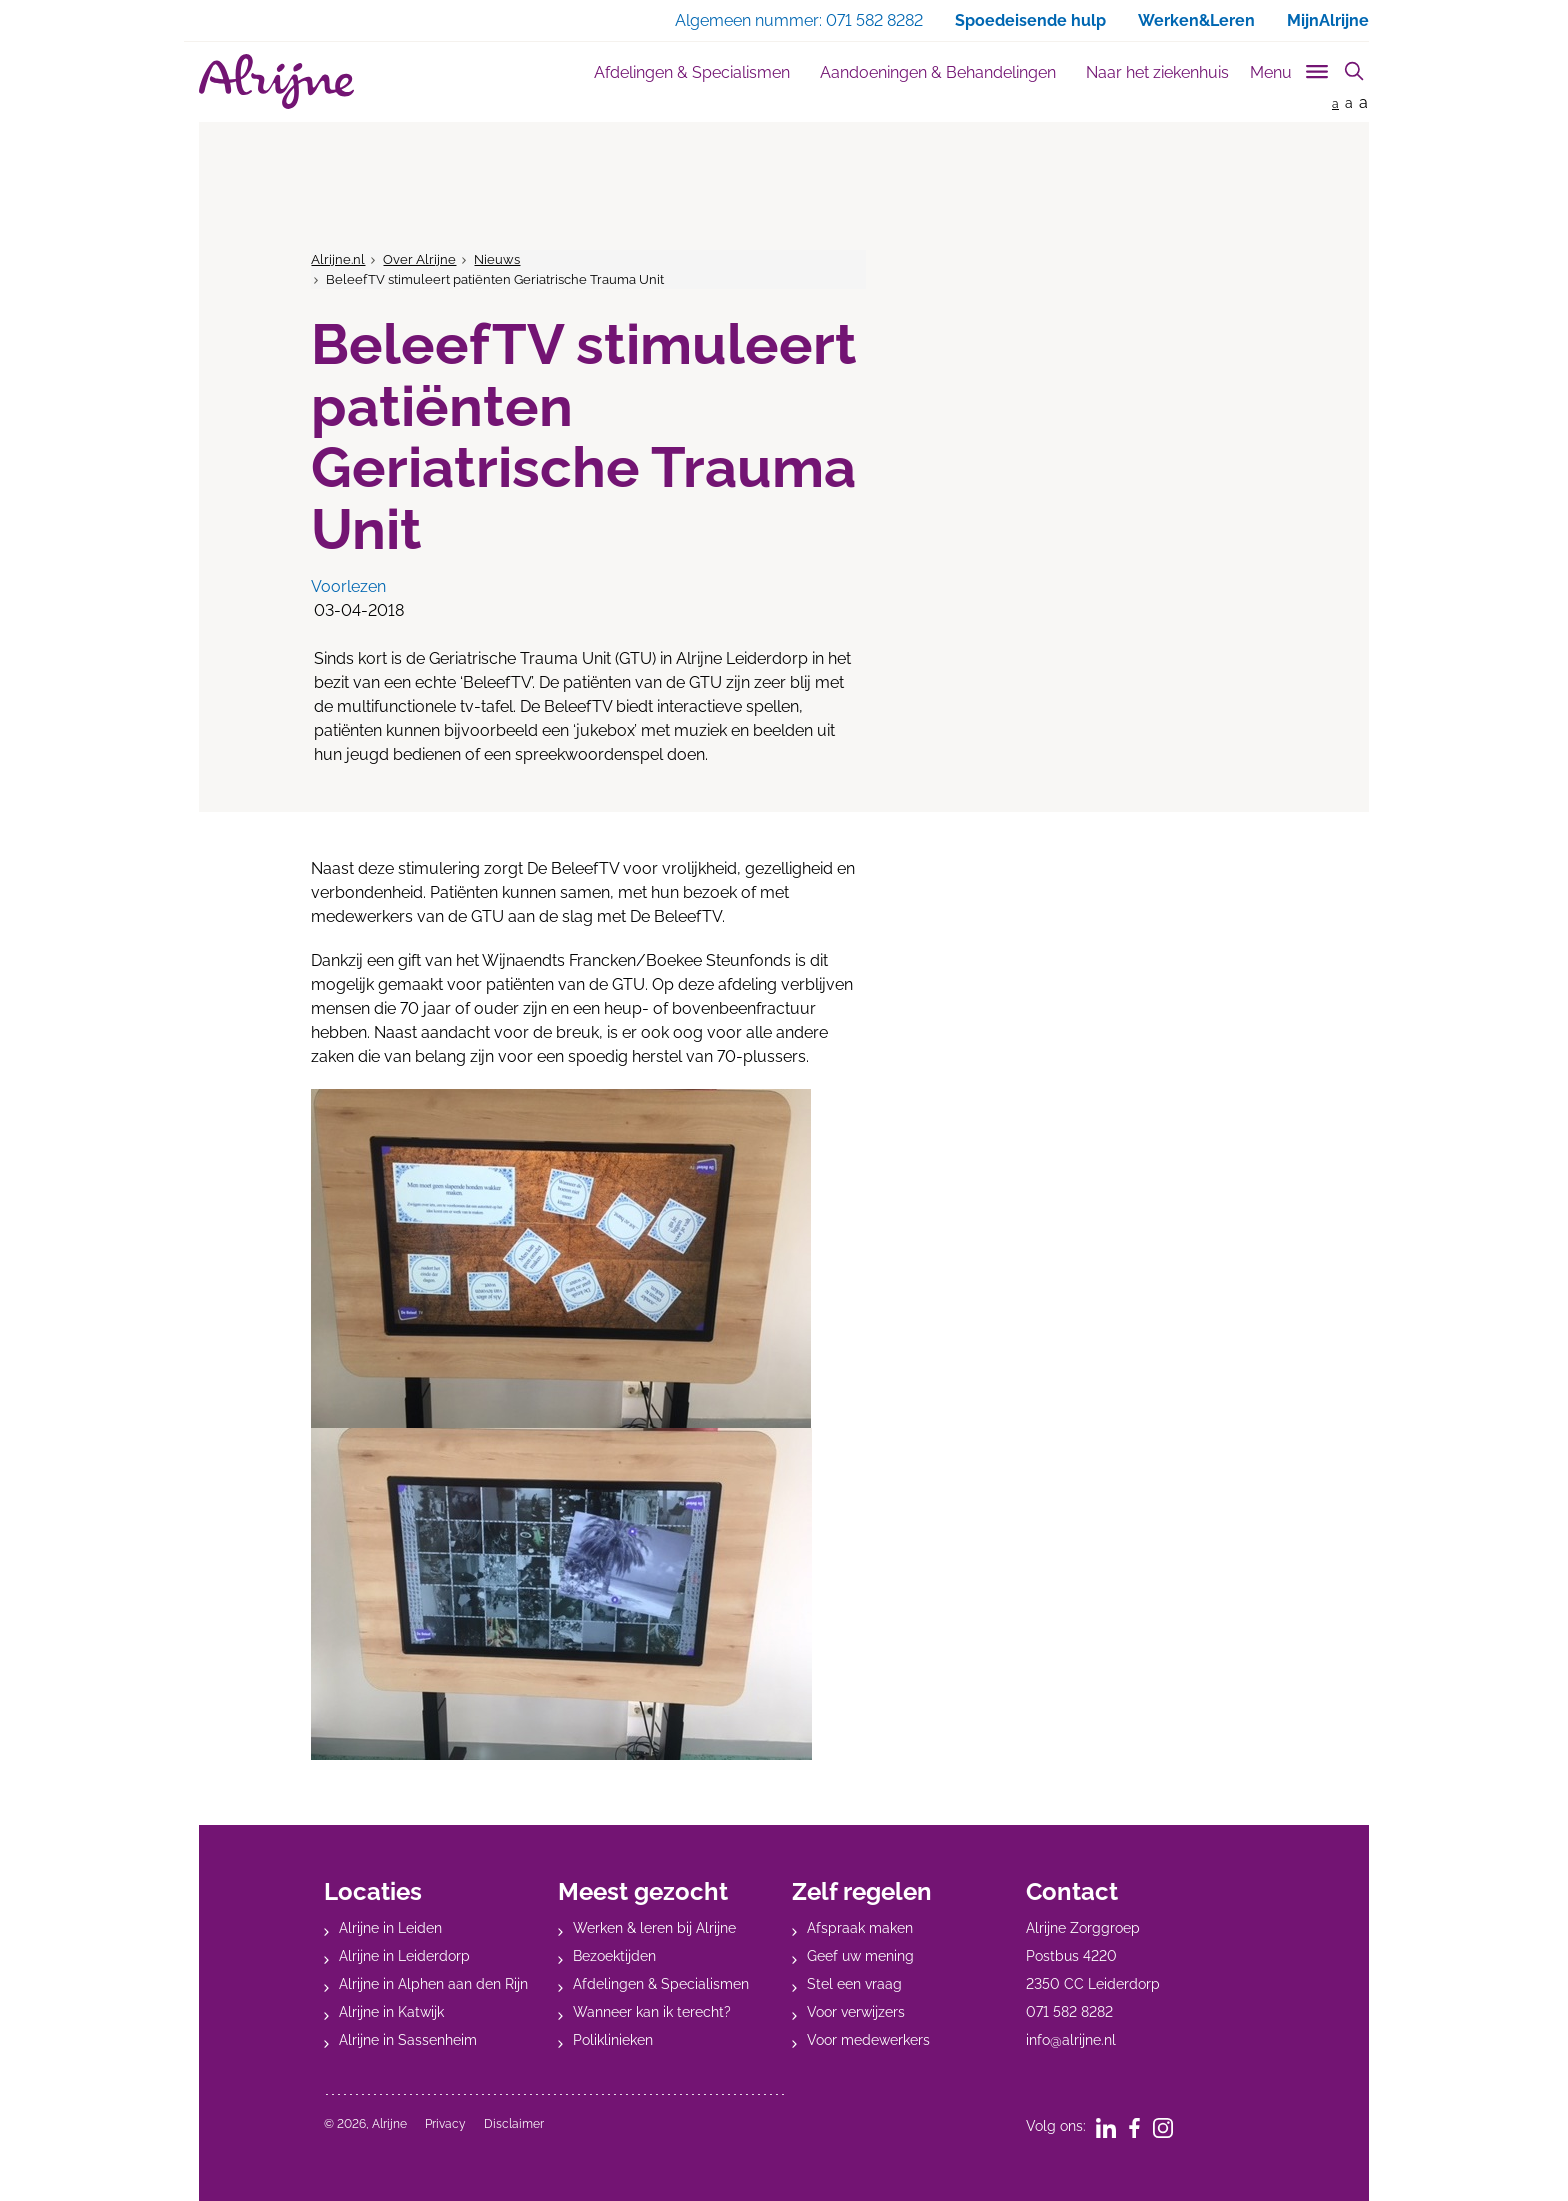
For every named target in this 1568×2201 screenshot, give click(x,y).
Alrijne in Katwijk (391, 2012)
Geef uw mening (860, 1956)
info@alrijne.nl (1071, 2040)
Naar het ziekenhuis (1157, 72)
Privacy (445, 2124)
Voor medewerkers (868, 2040)
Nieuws (497, 259)
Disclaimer (514, 2124)
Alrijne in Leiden (390, 1928)
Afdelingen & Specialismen (692, 72)
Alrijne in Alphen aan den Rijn (433, 1984)
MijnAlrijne (1328, 20)
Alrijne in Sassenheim (408, 2040)
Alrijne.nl (338, 259)
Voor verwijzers (856, 2012)
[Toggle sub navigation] (1290, 68)
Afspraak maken (860, 1928)
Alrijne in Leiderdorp (404, 1956)
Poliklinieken (613, 2040)
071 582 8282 (1069, 2012)
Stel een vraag (854, 1984)
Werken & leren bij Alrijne (654, 1928)
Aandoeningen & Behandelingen (938, 72)
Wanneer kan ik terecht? (652, 2012)
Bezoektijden (614, 1956)
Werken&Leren (1196, 20)
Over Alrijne (419, 259)
